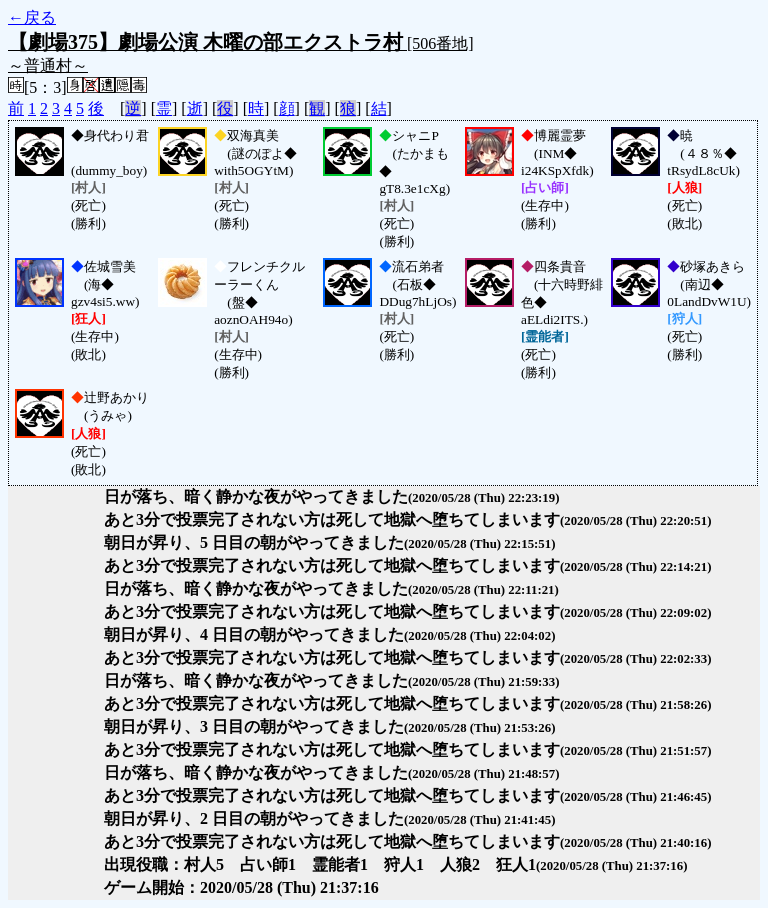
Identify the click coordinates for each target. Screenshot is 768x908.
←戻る (32, 17)
